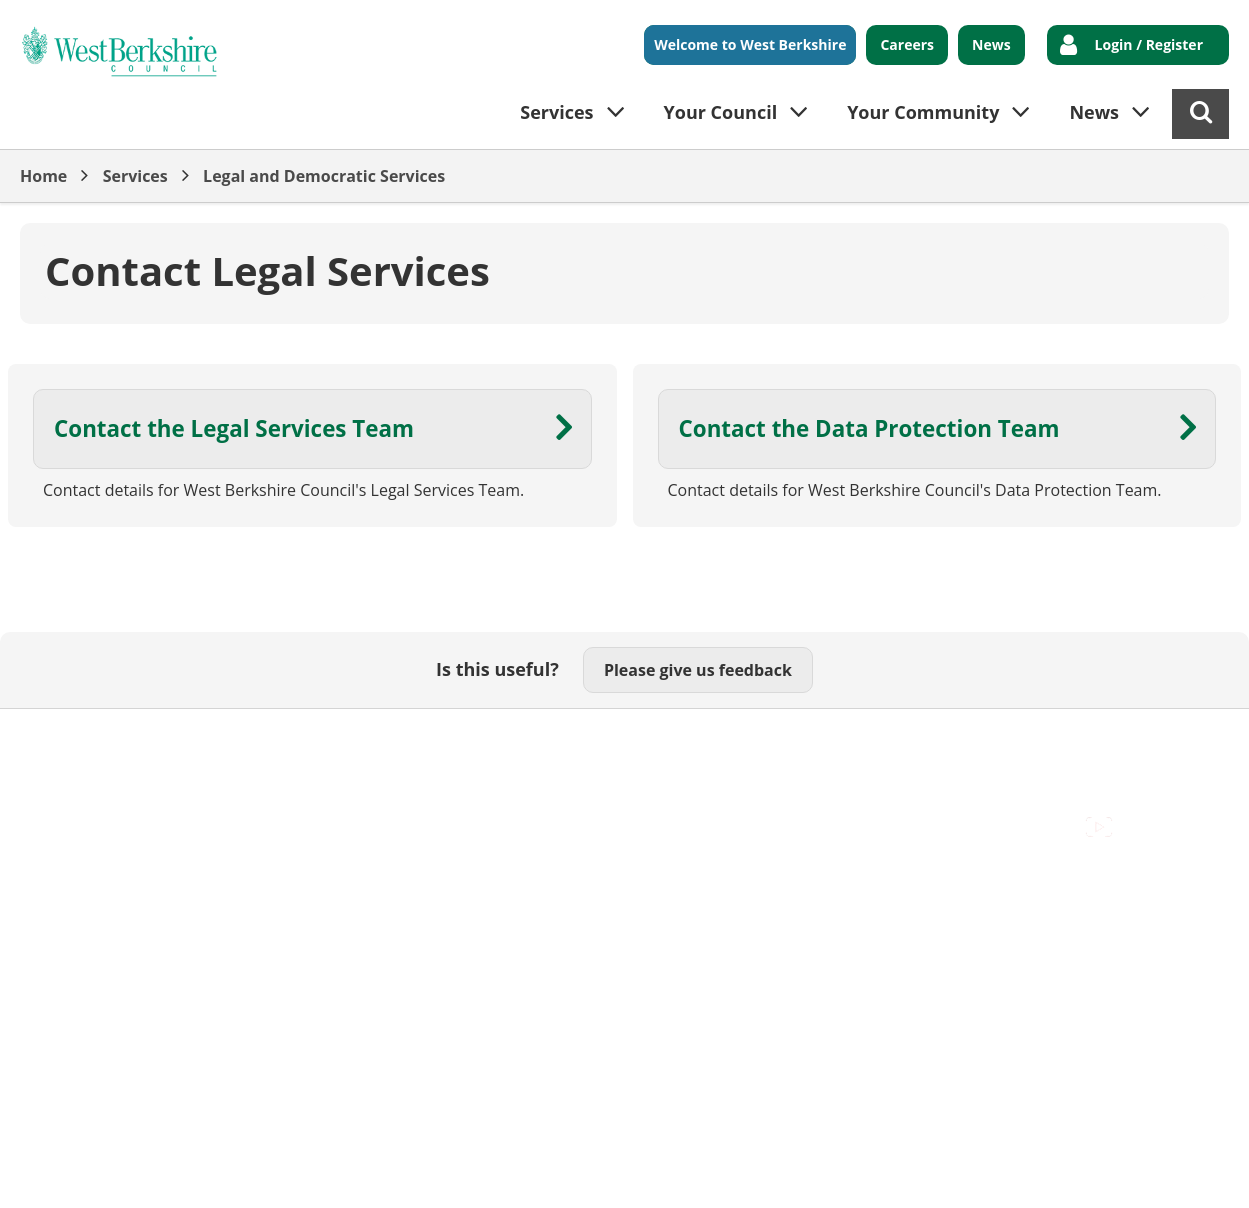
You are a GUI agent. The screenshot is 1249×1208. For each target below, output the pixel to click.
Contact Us (170, 740)
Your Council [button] (721, 112)
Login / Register (1149, 44)
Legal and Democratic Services (324, 176)
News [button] (1094, 112)
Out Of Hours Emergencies (411, 740)
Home (43, 176)
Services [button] (556, 112)
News (991, 44)
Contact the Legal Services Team (234, 428)
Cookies (261, 740)
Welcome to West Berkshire (750, 44)
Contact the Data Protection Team (869, 428)
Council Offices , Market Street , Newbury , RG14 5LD (215, 762)
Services (135, 176)
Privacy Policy (581, 740)
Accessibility (64, 740)
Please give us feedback (698, 670)
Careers (907, 44)
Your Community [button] (923, 112)
